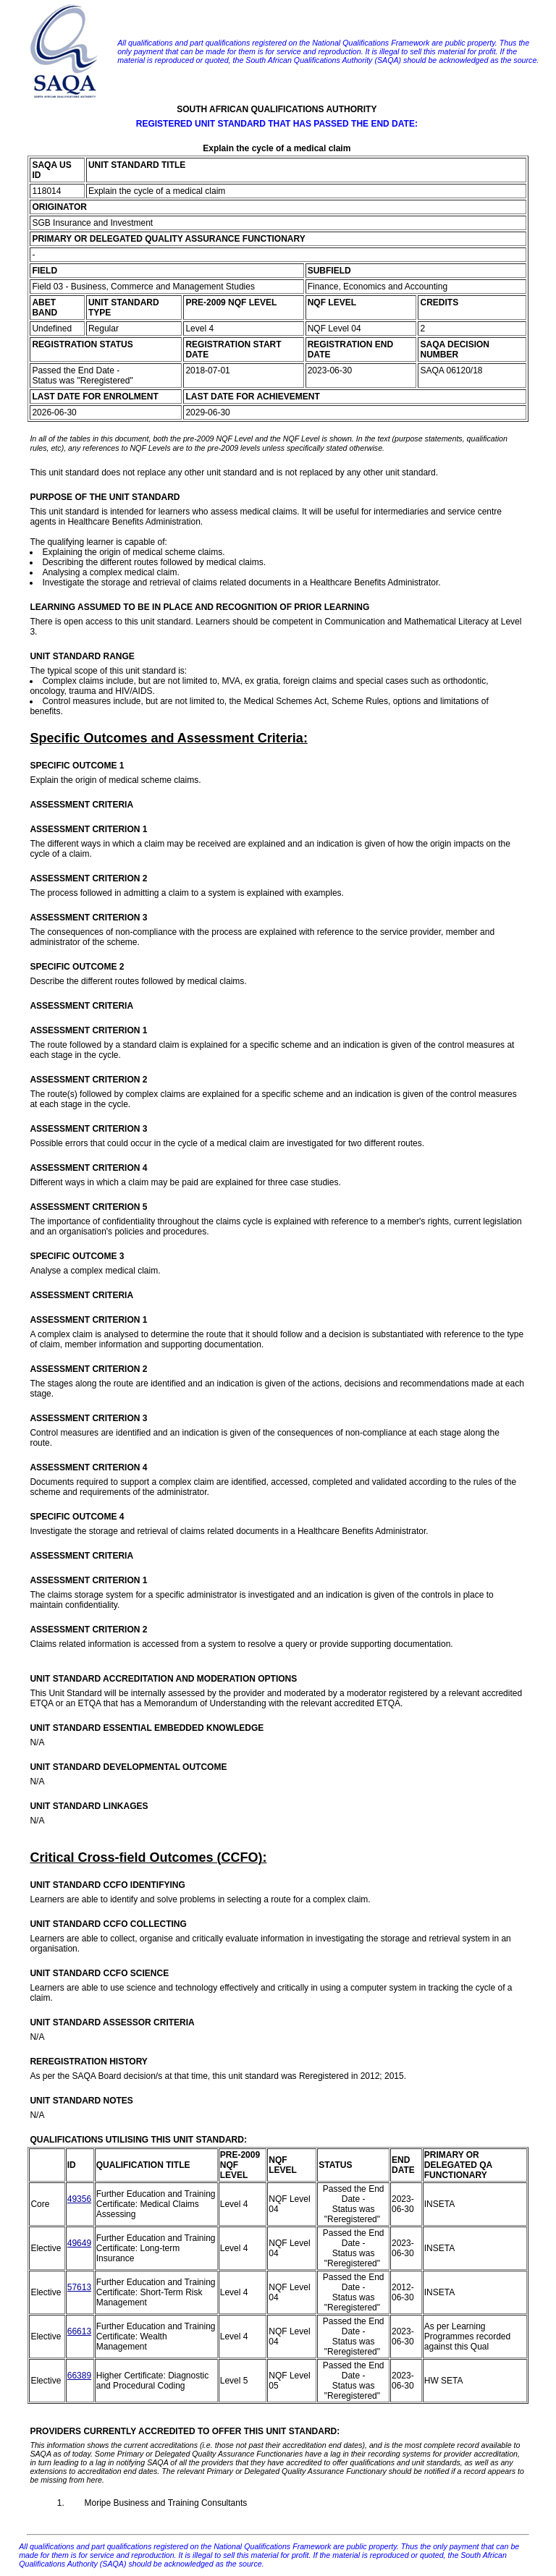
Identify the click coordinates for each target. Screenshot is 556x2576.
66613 (79, 2331)
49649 (79, 2243)
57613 (79, 2287)
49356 (79, 2199)
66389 (79, 2375)
